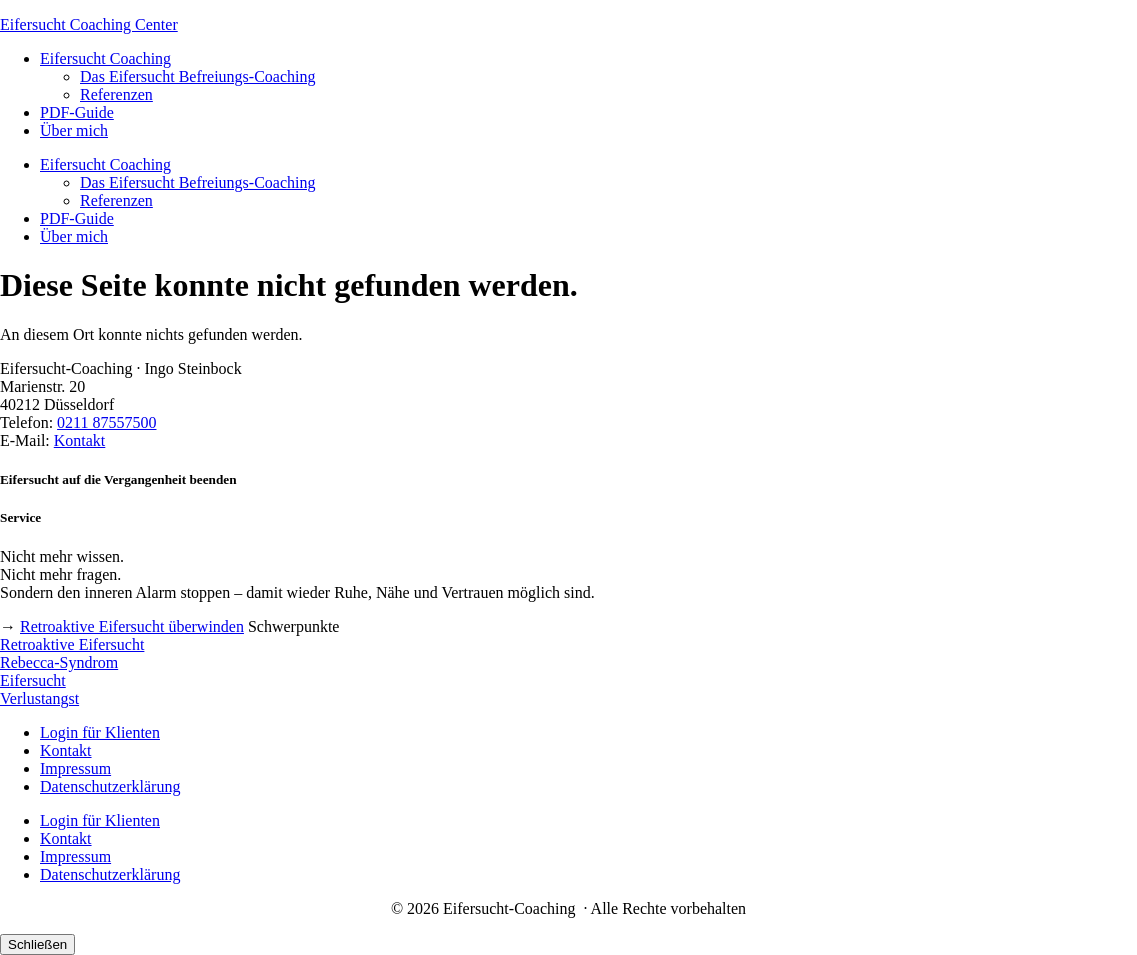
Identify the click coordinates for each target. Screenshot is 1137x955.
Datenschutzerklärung (110, 786)
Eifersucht (33, 680)
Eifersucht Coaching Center (89, 24)
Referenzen (116, 94)
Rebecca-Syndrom (59, 662)
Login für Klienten (100, 732)
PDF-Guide (77, 112)
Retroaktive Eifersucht (72, 644)
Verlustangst (39, 698)
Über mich (74, 130)
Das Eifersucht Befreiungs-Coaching (197, 76)
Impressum (75, 768)
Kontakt (80, 440)
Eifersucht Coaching (105, 58)
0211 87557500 (106, 422)
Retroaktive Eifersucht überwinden (132, 626)
